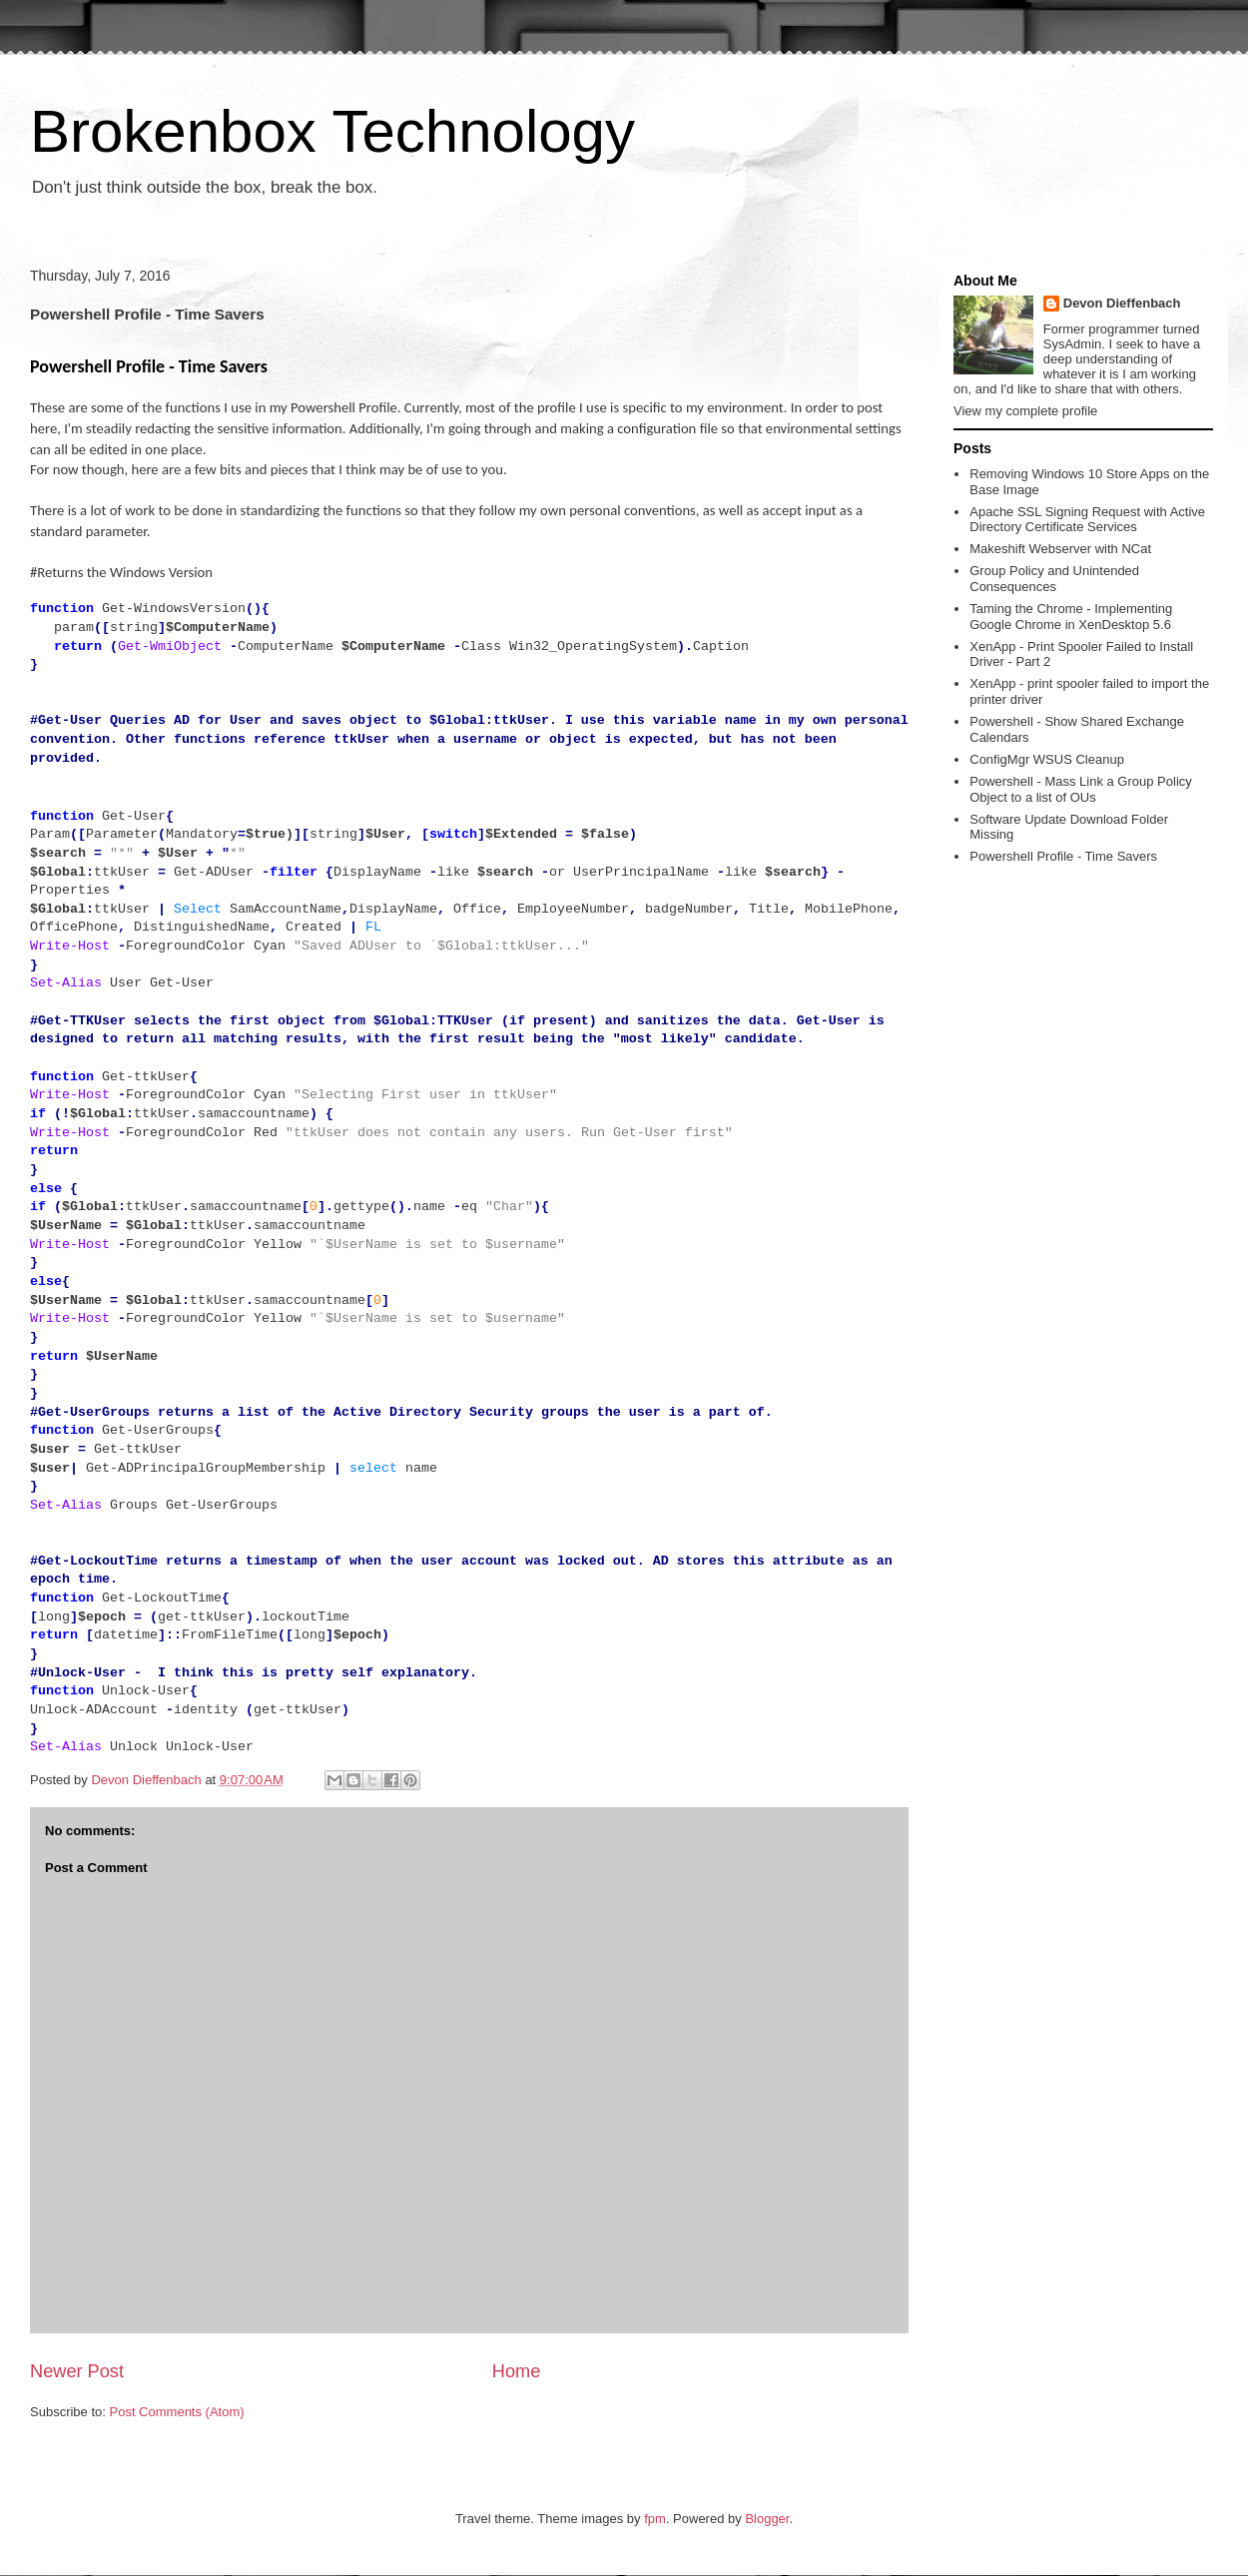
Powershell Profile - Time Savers (1063, 856)
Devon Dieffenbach (1122, 303)
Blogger (767, 2518)
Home (516, 2371)
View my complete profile (1025, 410)
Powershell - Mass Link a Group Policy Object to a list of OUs (1080, 789)
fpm (655, 2518)
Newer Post (77, 2371)
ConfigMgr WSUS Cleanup (1046, 759)
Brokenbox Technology (332, 131)
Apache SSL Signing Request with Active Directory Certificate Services (1087, 519)
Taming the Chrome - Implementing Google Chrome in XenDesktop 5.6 (1070, 616)
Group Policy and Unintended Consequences (1054, 578)
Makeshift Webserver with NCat (1060, 548)
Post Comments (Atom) (177, 2411)
